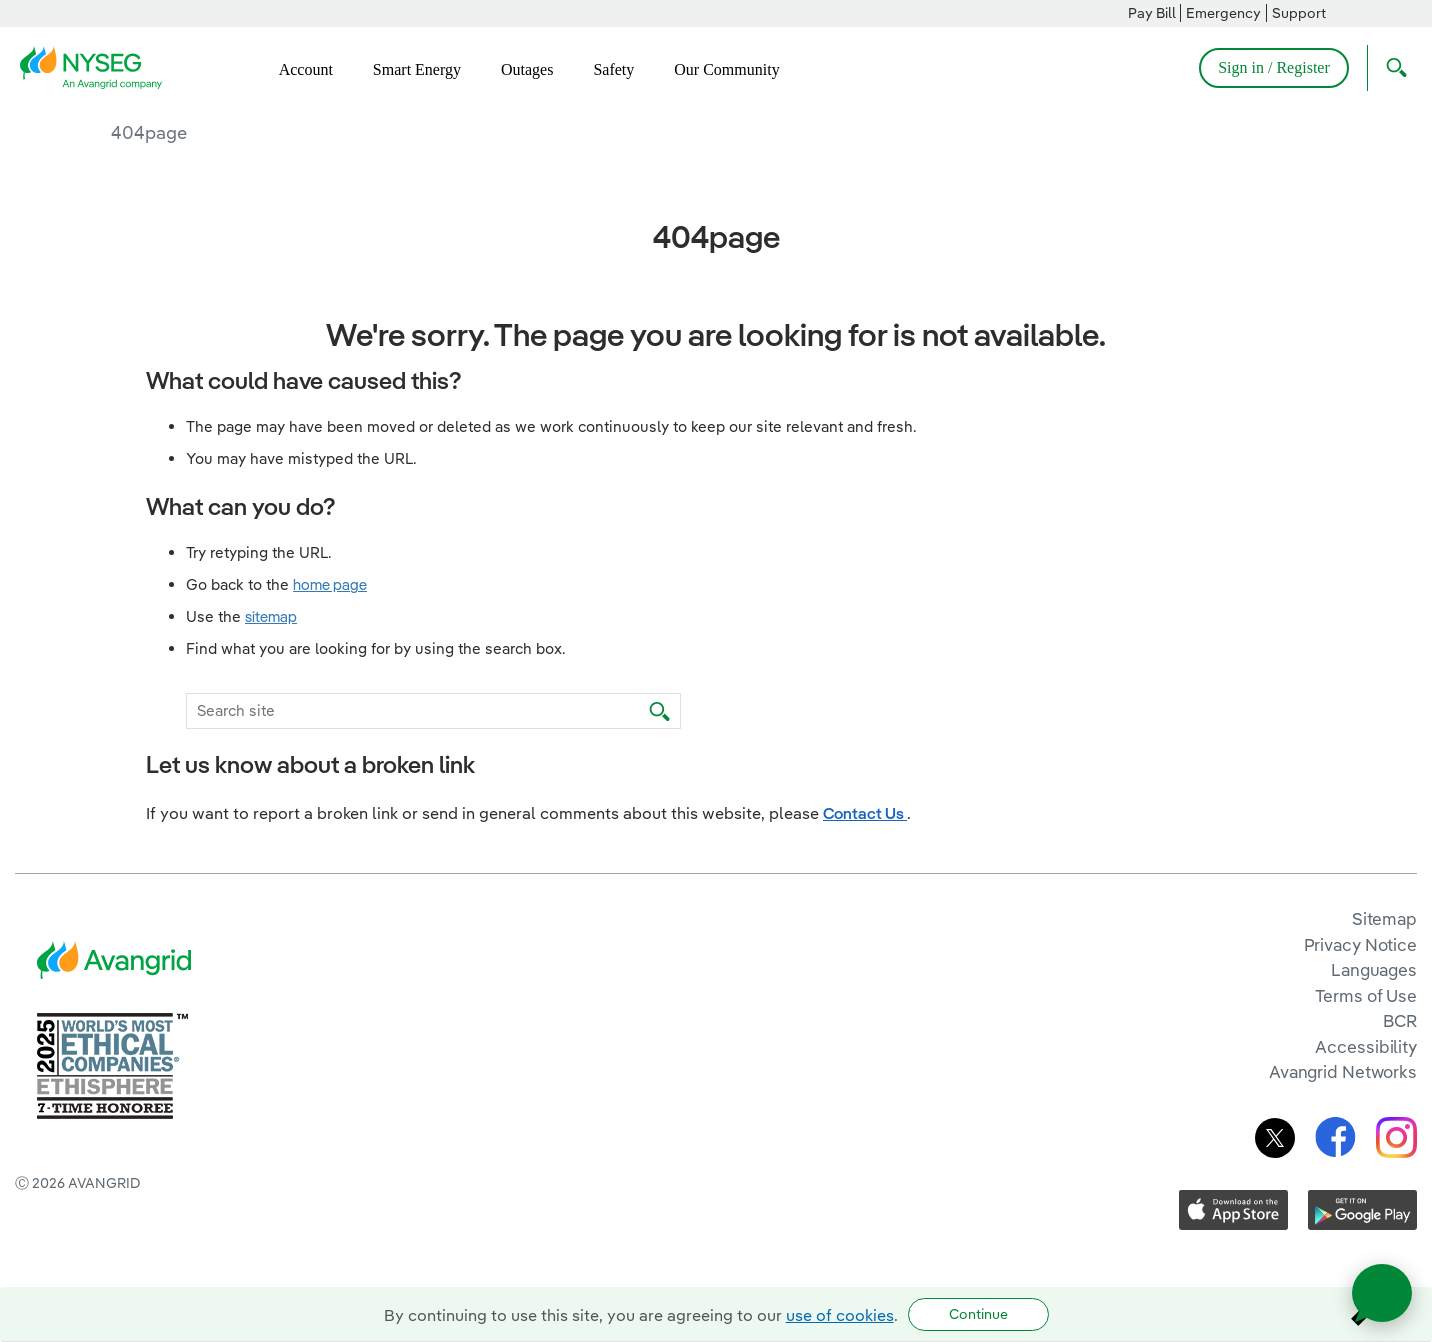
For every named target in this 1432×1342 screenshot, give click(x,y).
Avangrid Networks (1343, 1071)
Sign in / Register (1274, 67)
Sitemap (1384, 918)
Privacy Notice (1360, 944)
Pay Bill (1152, 13)
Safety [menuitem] (613, 69)
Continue (978, 1314)
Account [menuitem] (306, 69)
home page (330, 584)
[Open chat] (1382, 1293)
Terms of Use (1366, 995)
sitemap (271, 616)
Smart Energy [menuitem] (417, 69)
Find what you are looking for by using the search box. (376, 648)
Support (1299, 13)
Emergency (1223, 13)
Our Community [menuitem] (726, 69)
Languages (1374, 969)
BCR (1400, 1020)
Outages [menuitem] (527, 69)
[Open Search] (1392, 68)
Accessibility (1366, 1046)
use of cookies (840, 1315)
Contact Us (865, 813)
